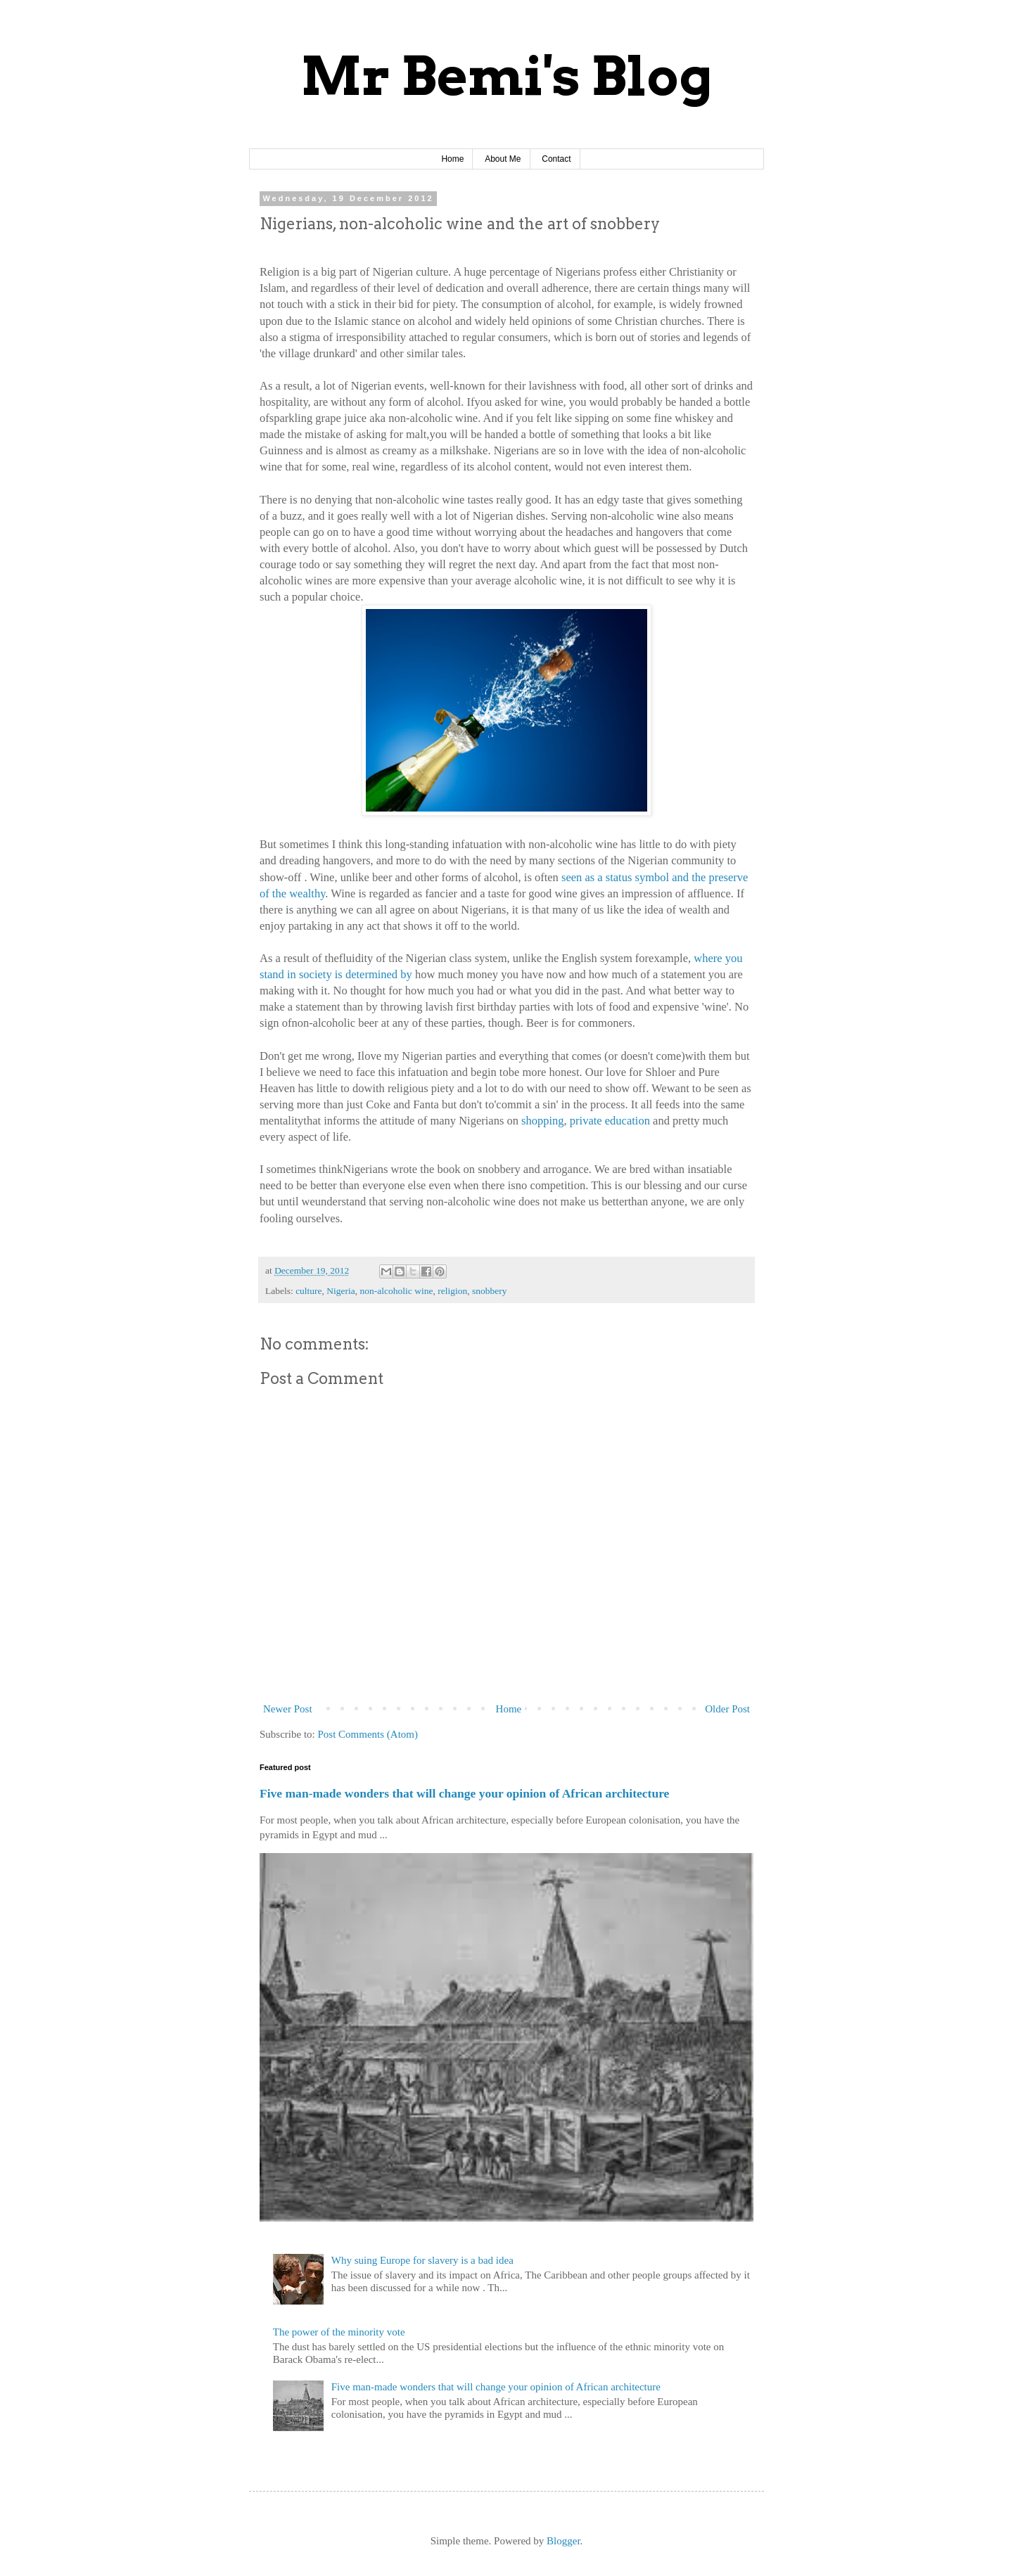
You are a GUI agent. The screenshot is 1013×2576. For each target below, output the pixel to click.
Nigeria (340, 1291)
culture (308, 1291)
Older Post (727, 1709)
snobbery (489, 1291)
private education (610, 1120)
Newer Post (287, 1709)
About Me (503, 159)
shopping (542, 1120)
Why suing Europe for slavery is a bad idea (422, 2260)
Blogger (563, 2540)
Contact (556, 159)
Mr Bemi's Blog (507, 76)
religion (452, 1291)
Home (452, 159)
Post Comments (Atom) (368, 1734)
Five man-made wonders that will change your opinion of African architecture (464, 1793)
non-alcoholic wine (396, 1291)
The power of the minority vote (339, 2332)
